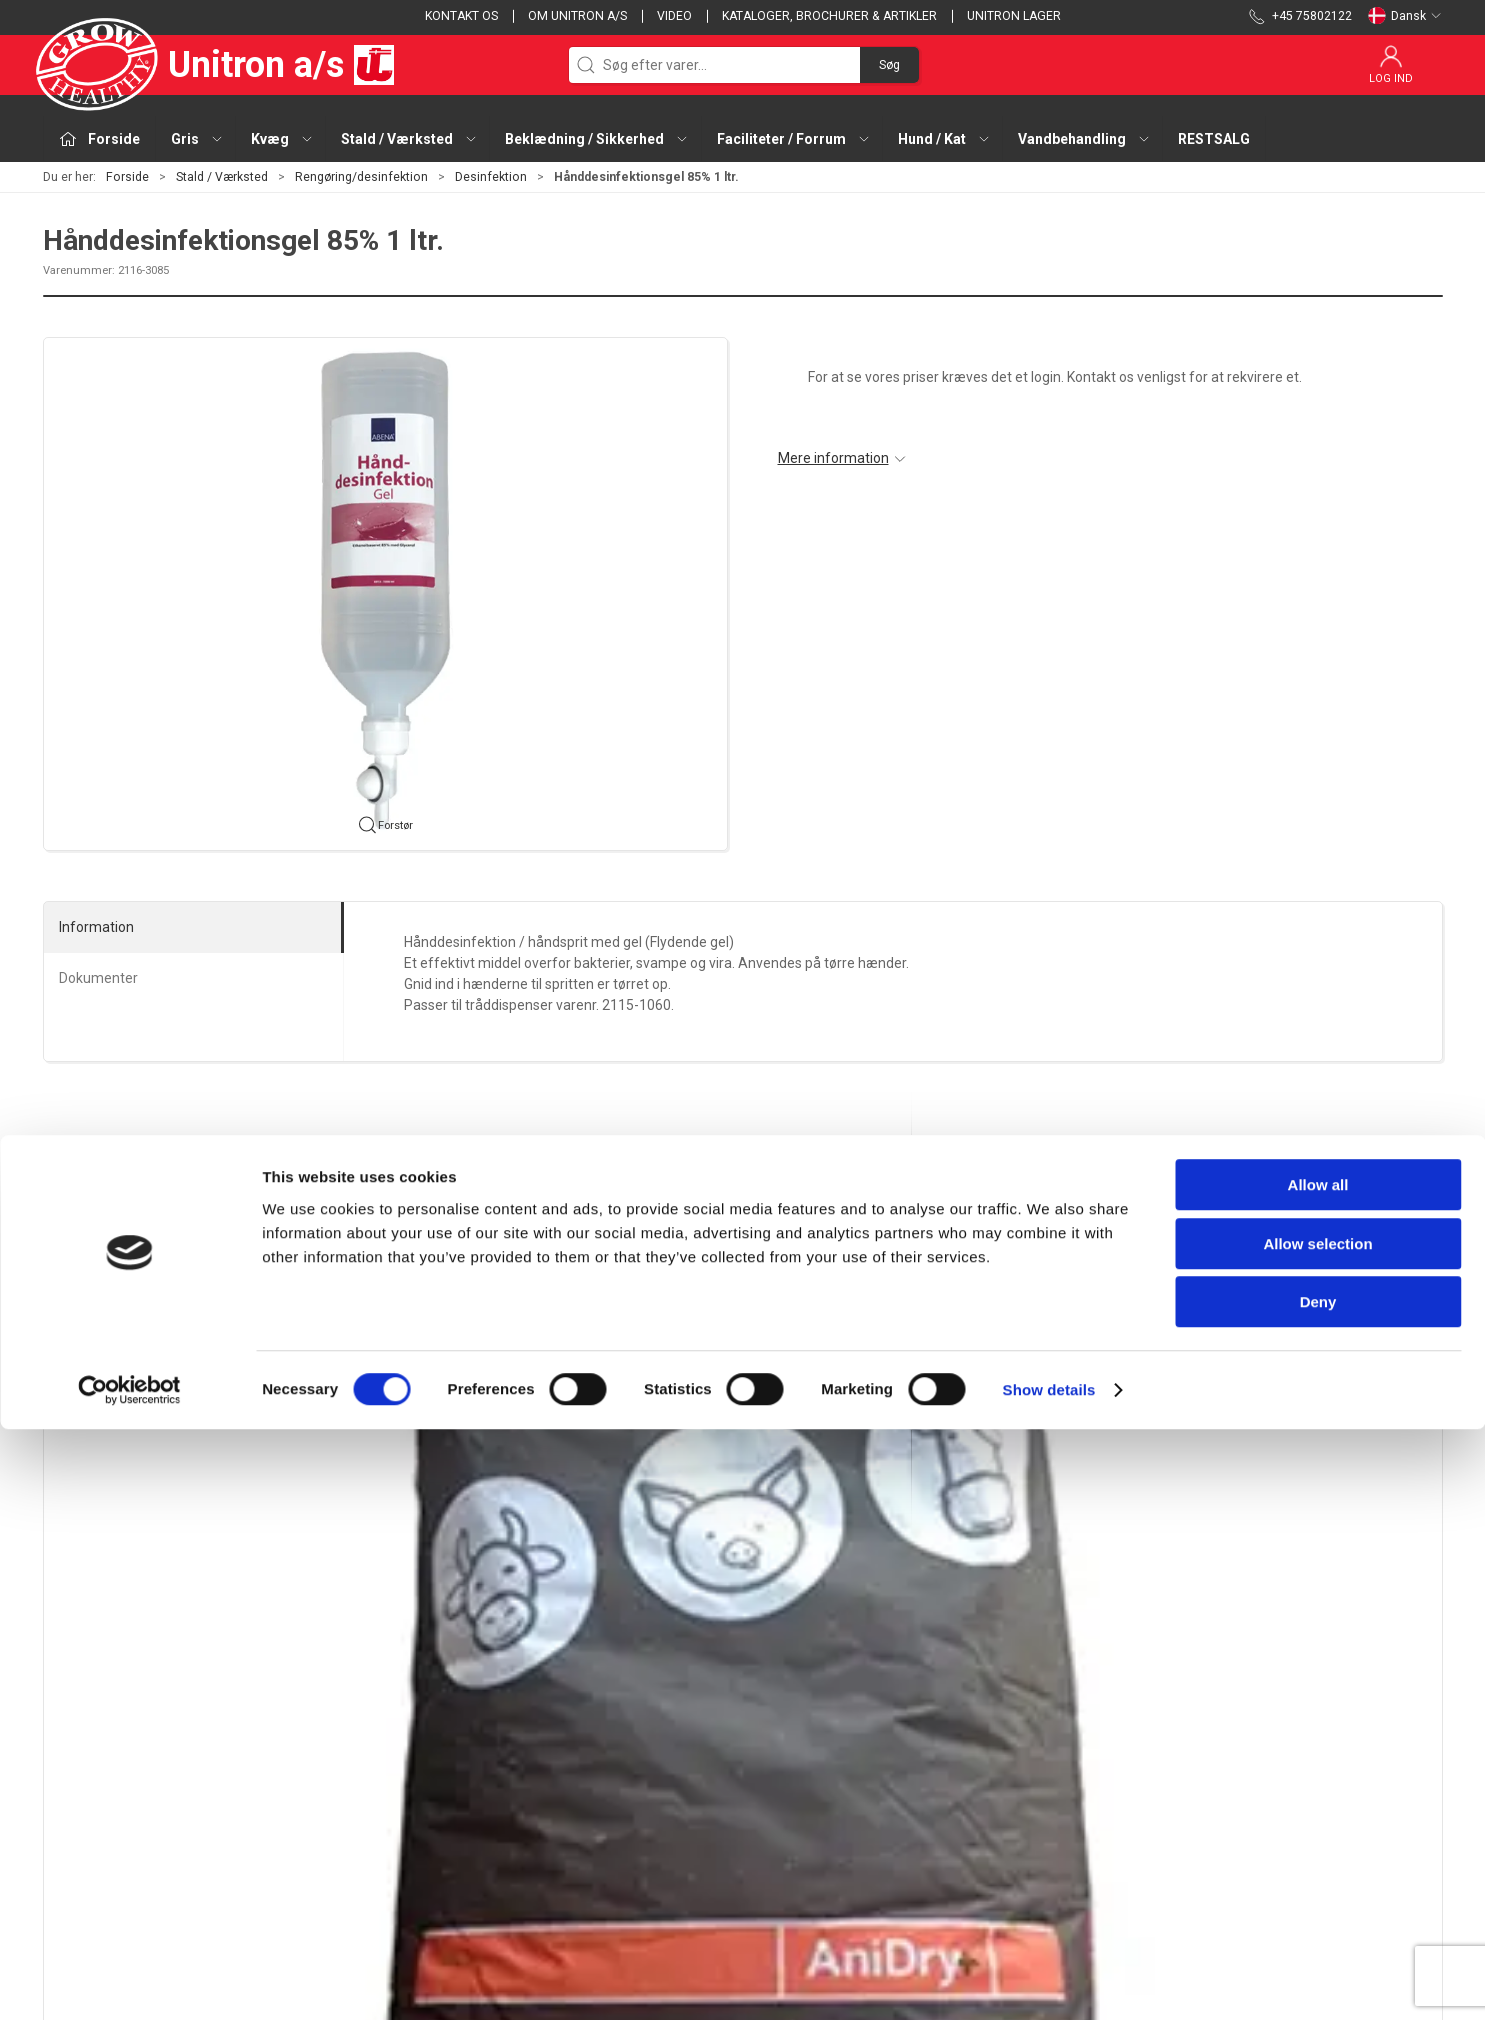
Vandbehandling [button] (1084, 139)
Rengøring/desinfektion (361, 177)
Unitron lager (1014, 16)
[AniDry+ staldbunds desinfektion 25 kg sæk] (176, 1315)
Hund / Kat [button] (944, 139)
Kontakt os (461, 16)
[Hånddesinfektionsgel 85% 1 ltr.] (459, 1315)
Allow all (1318, 1775)
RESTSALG (1214, 139)
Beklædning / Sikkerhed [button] (597, 139)
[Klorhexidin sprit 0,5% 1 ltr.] (1025, 1315)
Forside (127, 177)
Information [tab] (96, 927)
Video (674, 16)
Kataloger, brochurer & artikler (829, 16)
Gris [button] (197, 139)
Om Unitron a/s (577, 16)
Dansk (1404, 16)
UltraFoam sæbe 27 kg (700, 1440)
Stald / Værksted (222, 177)
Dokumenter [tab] (98, 978)
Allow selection (1317, 1834)
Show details (1049, 1980)
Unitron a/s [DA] (218, 65)
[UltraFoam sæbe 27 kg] (742, 1315)
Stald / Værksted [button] (409, 139)
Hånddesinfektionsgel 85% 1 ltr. (447, 1440)
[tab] (730, 1546)
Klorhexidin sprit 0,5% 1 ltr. (996, 1440)
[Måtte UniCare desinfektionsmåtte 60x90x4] (1308, 1315)
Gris (535, 1724)
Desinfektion (491, 177)
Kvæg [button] (282, 139)
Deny (1318, 1892)
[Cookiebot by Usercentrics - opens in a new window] (129, 1981)
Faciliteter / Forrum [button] (794, 139)
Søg (889, 65)
